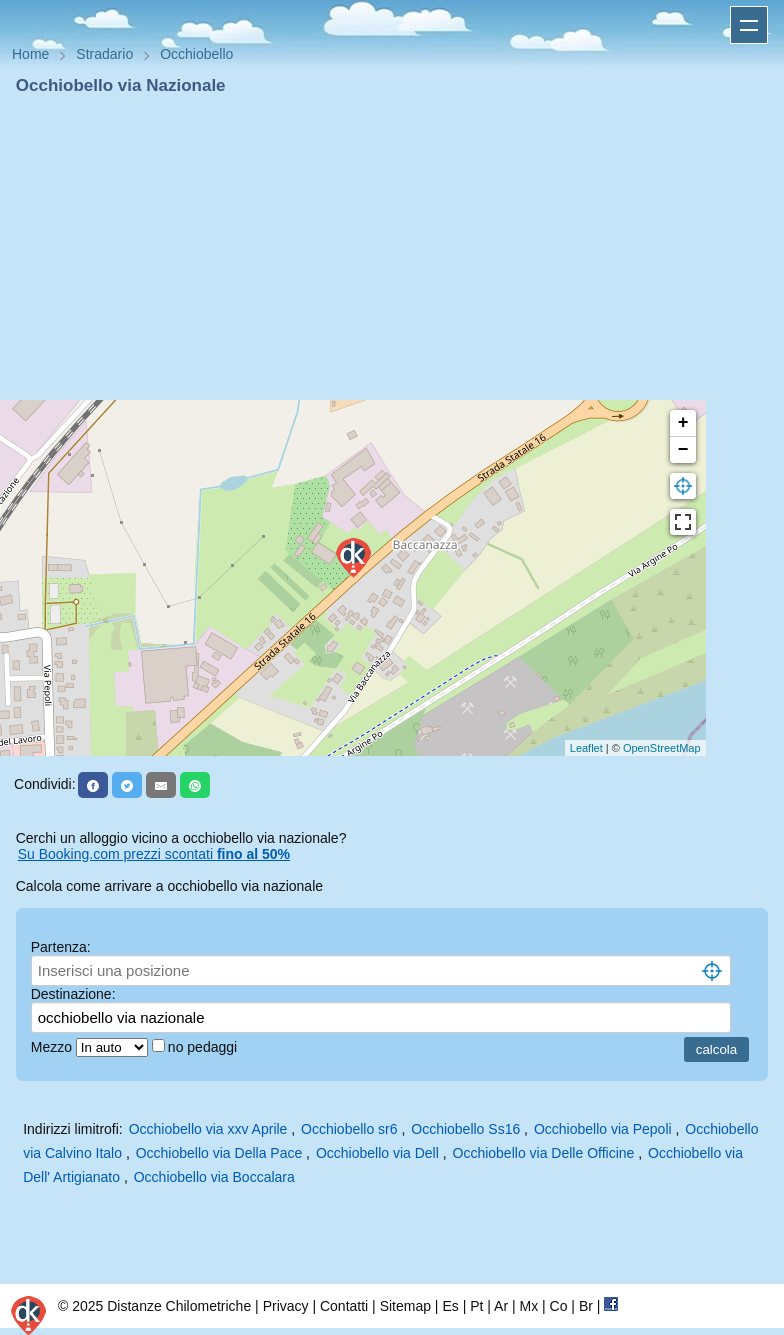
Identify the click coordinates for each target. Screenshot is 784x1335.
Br (586, 1306)
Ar (501, 1306)
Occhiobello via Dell (377, 1153)
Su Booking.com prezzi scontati (154, 854)
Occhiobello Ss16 (465, 1129)
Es (450, 1306)
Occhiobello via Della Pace (219, 1153)
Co (559, 1306)
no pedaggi (204, 1047)
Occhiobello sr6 (349, 1129)
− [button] (683, 450)
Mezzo (53, 1047)
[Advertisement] (392, 248)
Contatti (344, 1306)
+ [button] (683, 423)
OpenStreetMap (662, 748)
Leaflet (586, 748)
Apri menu (749, 25)
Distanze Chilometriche (179, 1306)
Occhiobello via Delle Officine (544, 1153)
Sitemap (405, 1306)
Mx (528, 1306)
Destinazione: (73, 994)
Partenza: (61, 947)
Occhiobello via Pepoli (603, 1129)
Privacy (286, 1306)
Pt (476, 1306)
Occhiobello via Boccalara (214, 1177)
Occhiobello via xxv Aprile (208, 1129)
